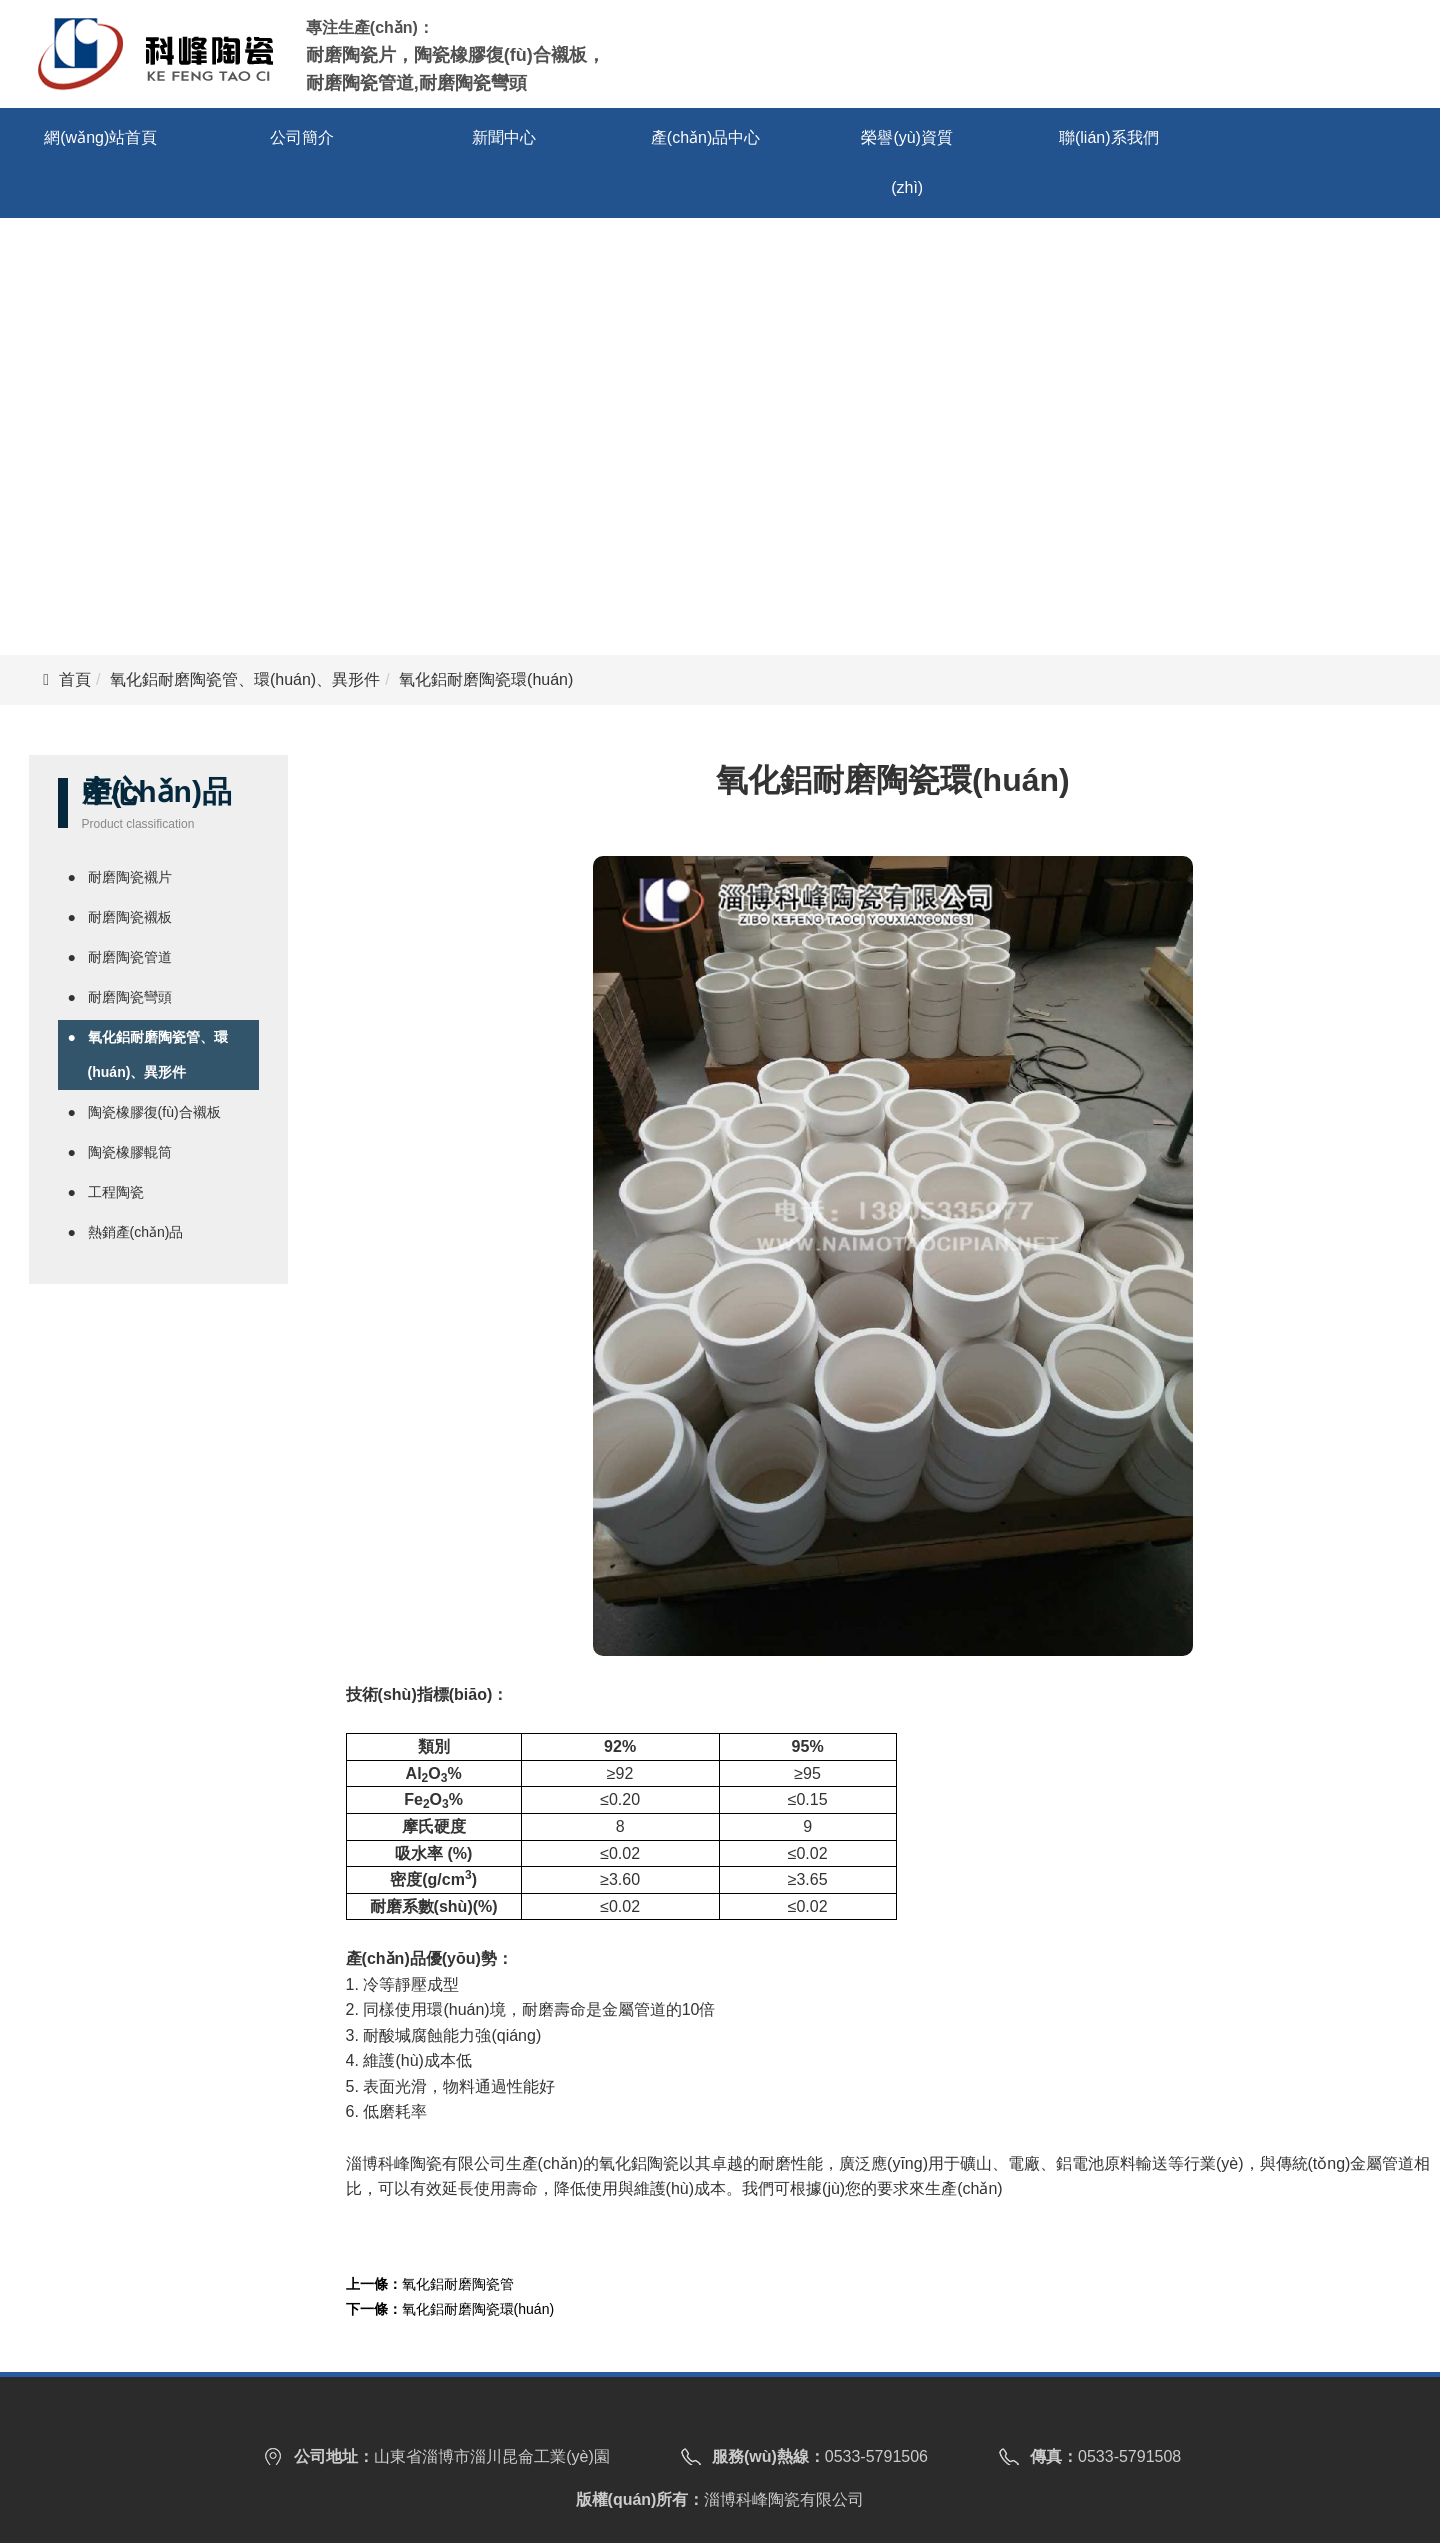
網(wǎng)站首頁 (100, 137)
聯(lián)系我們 (1109, 137)
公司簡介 (302, 137)
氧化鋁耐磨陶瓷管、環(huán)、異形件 (245, 679)
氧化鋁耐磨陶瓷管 (458, 2284)
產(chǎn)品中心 (705, 137)
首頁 (75, 679)
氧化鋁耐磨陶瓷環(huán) (478, 2309)
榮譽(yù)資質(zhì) (907, 162)
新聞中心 (504, 137)
